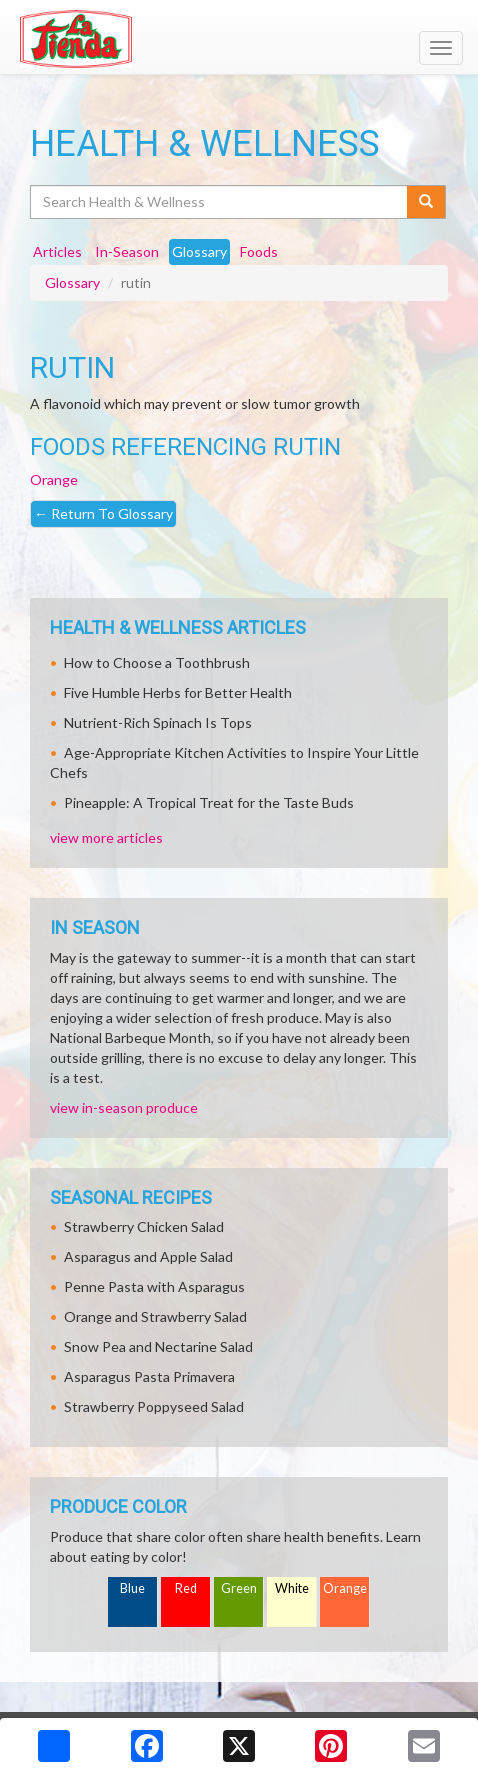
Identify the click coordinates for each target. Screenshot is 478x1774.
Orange (54, 479)
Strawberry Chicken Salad (144, 1226)
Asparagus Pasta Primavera (149, 1376)
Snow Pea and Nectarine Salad (158, 1346)
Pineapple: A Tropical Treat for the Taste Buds (209, 802)
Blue (132, 1588)
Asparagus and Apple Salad (148, 1256)
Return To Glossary (103, 513)
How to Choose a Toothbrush (157, 662)
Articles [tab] (57, 251)
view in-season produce (124, 1107)
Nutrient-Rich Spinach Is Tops (158, 722)
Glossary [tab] (199, 251)
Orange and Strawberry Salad (155, 1316)
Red (186, 1588)
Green (239, 1588)
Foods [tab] (259, 251)
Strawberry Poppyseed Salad (154, 1406)
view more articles (106, 837)
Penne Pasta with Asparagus (154, 1286)
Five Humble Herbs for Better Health (178, 692)
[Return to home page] (239, 39)
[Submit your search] (426, 202)
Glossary (72, 282)
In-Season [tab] (127, 251)
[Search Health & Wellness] (220, 202)
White (292, 1588)
